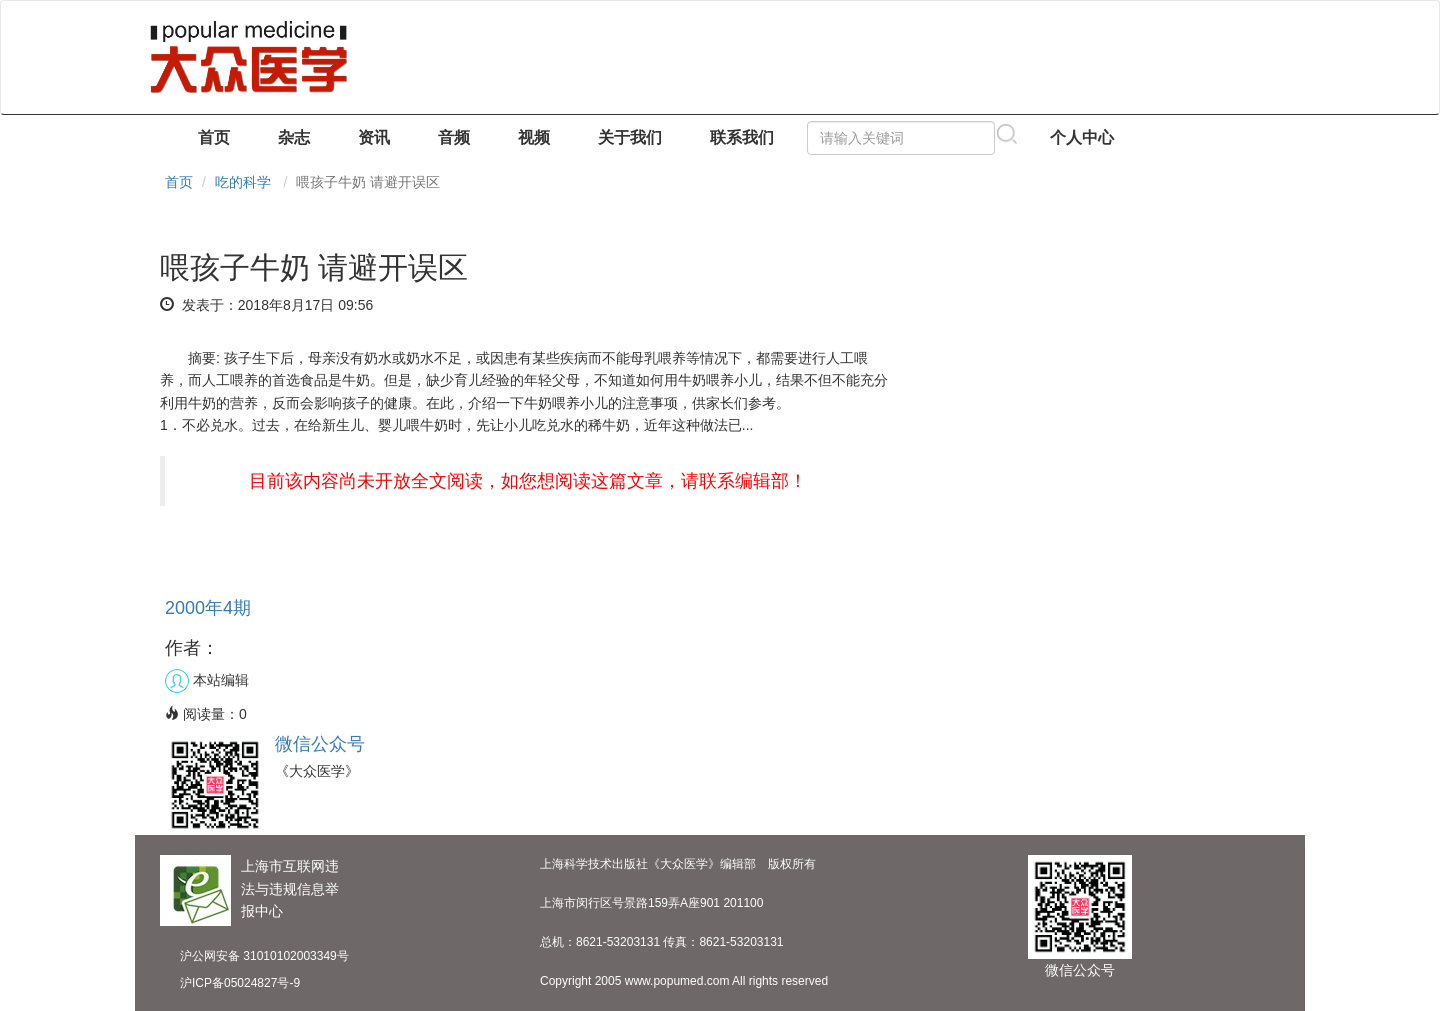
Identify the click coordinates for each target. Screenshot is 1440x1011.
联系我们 (742, 137)
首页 (214, 137)
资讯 (374, 137)
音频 (454, 137)
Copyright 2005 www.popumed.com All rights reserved (684, 981)
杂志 (294, 137)
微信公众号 (320, 744)
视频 (534, 137)
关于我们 (630, 137)
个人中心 (1082, 137)
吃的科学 (243, 182)
